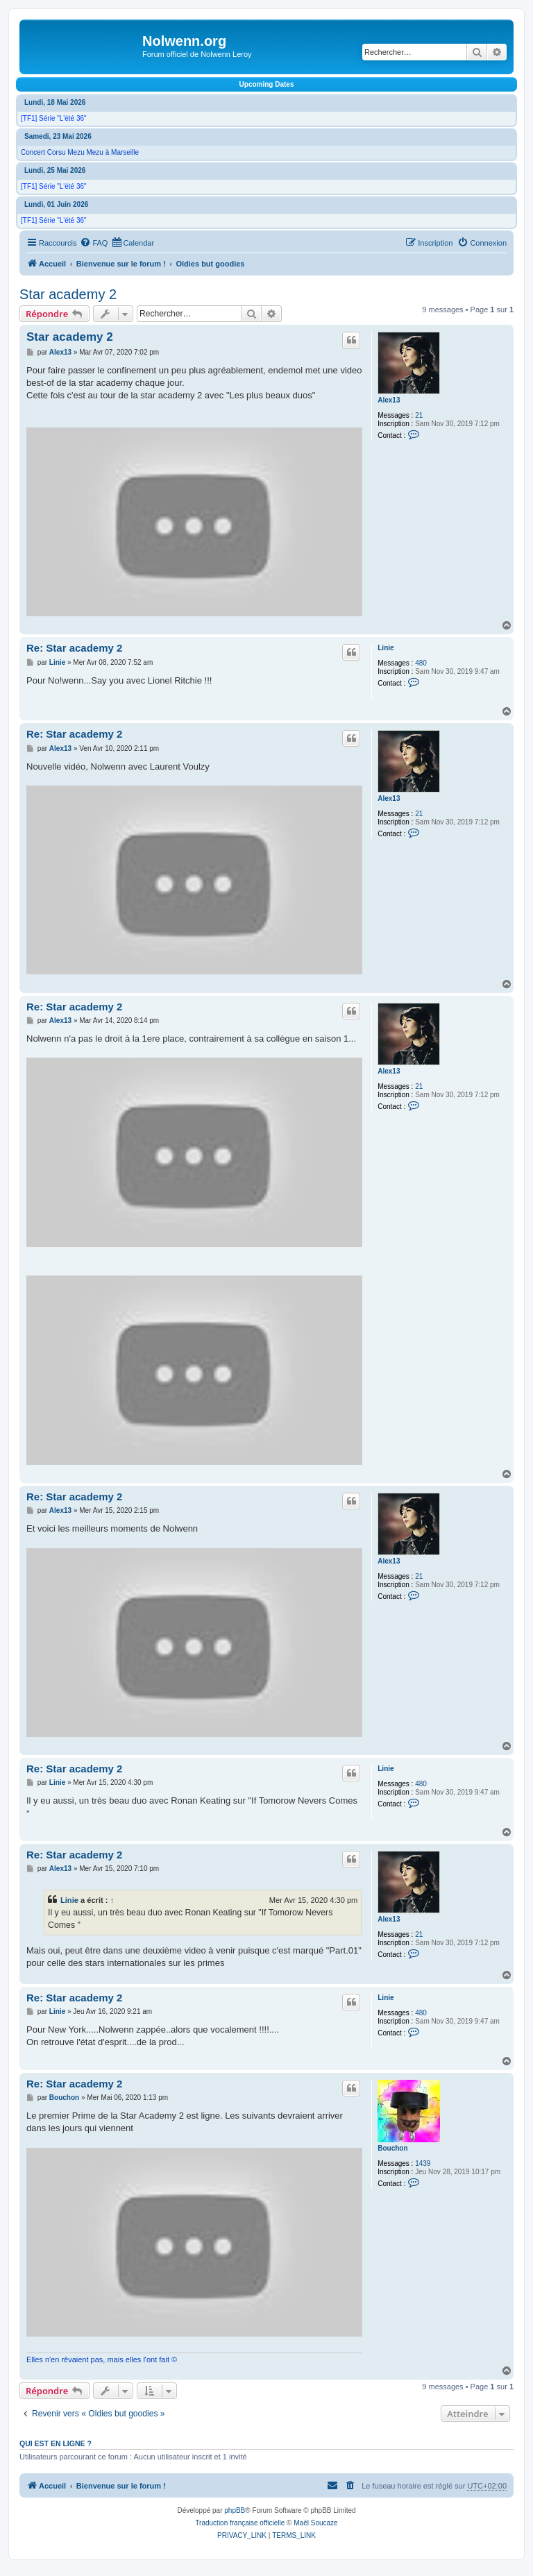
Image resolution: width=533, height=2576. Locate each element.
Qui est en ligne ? (55, 2443)
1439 (422, 2163)
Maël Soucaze (315, 2523)
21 (419, 415)
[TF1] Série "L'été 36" (54, 118)
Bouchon (392, 2148)
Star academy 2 (68, 294)
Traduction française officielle (240, 2523)
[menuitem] (94, 243)
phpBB (234, 2510)
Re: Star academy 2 (74, 648)
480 (421, 663)
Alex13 (389, 400)
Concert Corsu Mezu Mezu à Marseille (80, 152)
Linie (386, 648)
